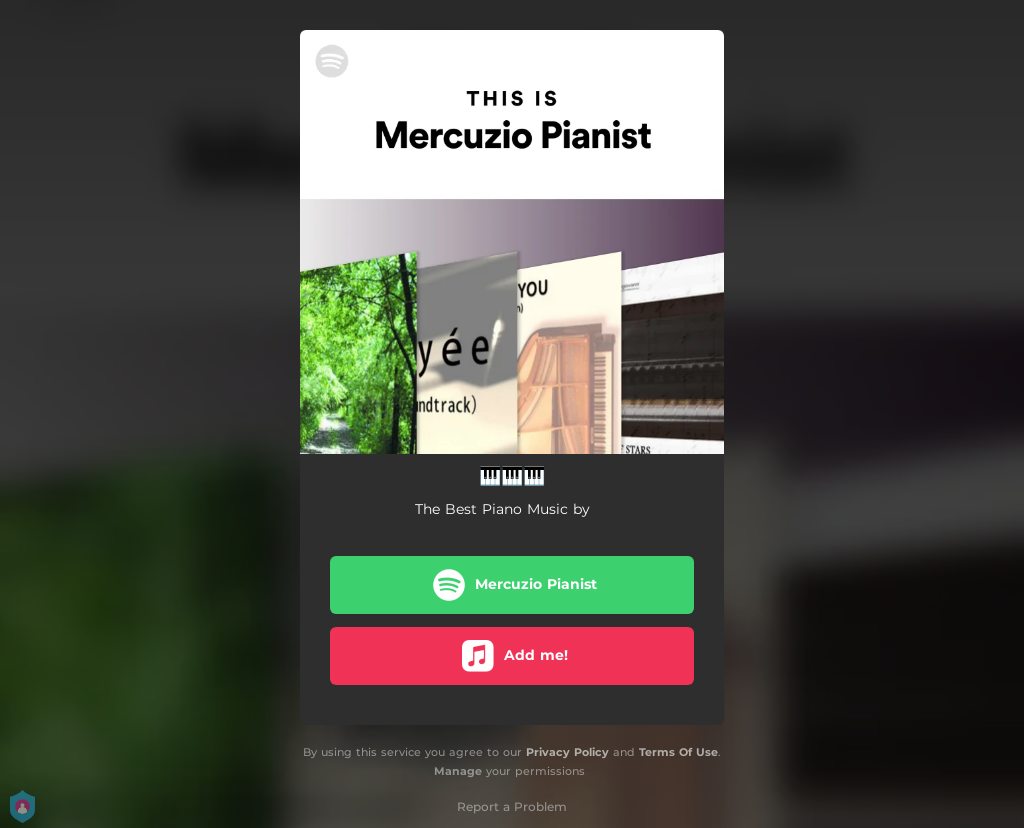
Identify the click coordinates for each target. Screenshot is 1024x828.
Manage (458, 771)
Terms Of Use (678, 752)
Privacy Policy (567, 752)
